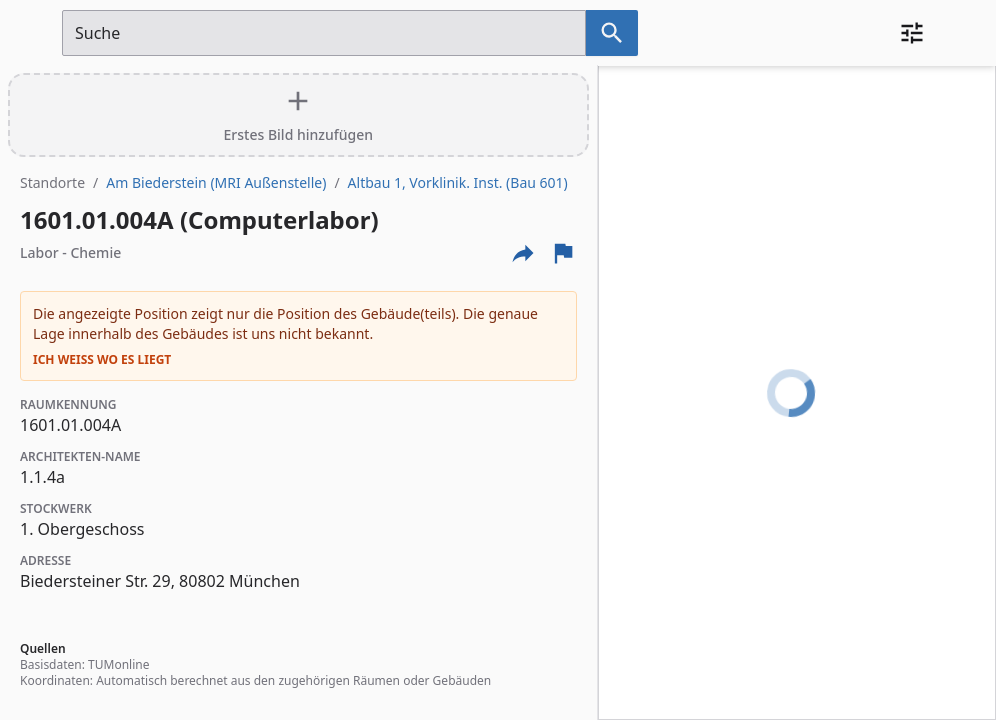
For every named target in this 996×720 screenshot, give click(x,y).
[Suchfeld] (324, 33)
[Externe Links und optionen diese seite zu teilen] (523, 253)
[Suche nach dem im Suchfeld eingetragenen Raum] (612, 33)
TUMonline (118, 664)
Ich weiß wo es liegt (102, 360)
